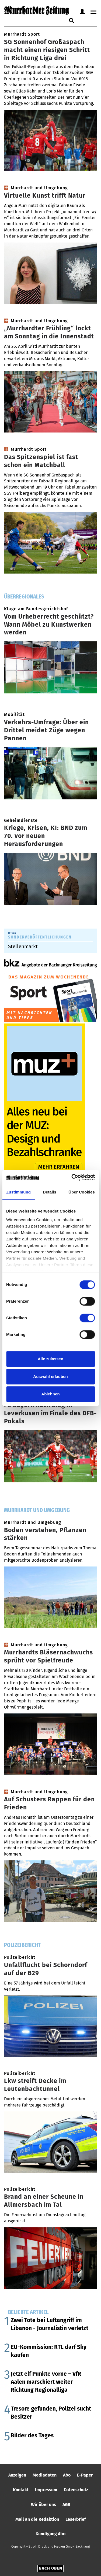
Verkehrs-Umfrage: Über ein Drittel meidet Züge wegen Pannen (46, 730)
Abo (67, 2475)
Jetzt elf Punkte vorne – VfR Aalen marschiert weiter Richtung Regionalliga (46, 2381)
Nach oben (50, 2568)
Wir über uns (43, 2504)
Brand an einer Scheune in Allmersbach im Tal (43, 2200)
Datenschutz (76, 2489)
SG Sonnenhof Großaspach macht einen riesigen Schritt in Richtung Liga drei (47, 50)
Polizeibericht (22, 1945)
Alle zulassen (50, 1359)
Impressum (46, 2489)
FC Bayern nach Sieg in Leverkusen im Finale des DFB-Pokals (50, 1413)
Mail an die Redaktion (37, 2519)
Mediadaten (45, 2475)
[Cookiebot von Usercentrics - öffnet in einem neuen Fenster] (72, 1177)
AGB (66, 2504)
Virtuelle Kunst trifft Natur (44, 195)
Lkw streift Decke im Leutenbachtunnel (35, 2085)
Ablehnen (50, 1394)
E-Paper (85, 2475)
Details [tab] (49, 1192)
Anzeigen (17, 2475)
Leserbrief (75, 2519)
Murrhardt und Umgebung (37, 1510)
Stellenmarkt (23, 946)
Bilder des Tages (32, 2435)
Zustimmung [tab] (18, 1192)
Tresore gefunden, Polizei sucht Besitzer (51, 2412)
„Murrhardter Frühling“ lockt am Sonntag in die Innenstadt (49, 332)
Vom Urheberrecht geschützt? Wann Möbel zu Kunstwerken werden (49, 624)
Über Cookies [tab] (81, 1192)
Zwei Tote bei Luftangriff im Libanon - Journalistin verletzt (49, 2324)
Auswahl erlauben (50, 1376)
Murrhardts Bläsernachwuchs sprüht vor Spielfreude (48, 1656)
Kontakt (21, 2489)
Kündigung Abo (50, 2533)
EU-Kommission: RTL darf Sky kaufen (48, 2351)
